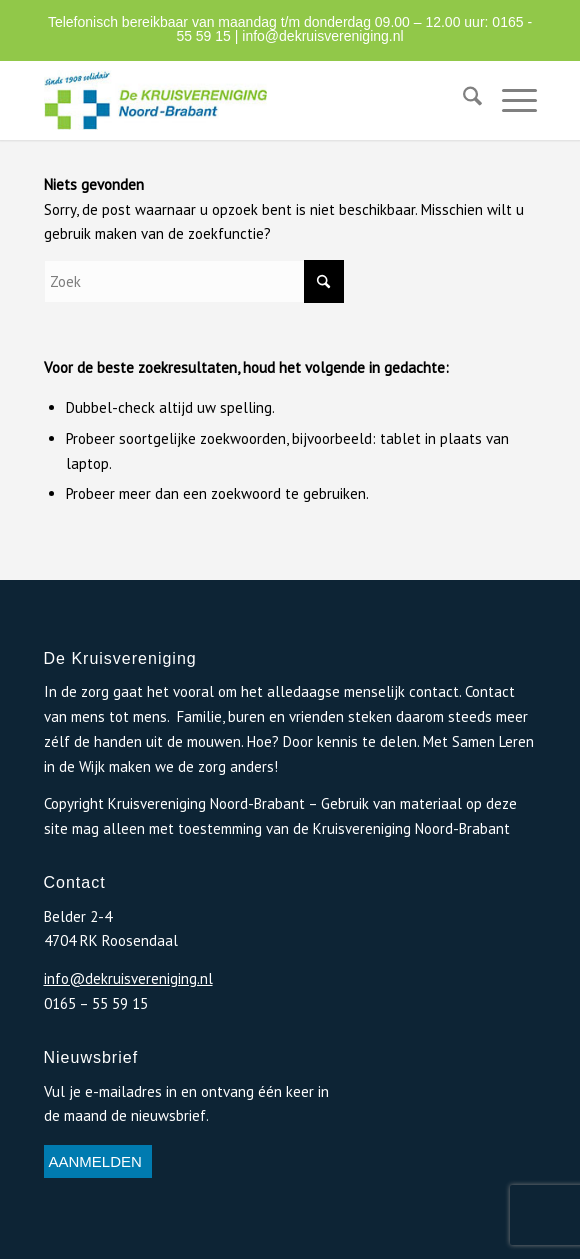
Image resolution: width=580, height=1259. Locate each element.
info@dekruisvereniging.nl (322, 36)
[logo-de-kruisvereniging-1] (241, 100)
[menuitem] (462, 100)
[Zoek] (462, 100)
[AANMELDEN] (98, 1162)
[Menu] (509, 100)
